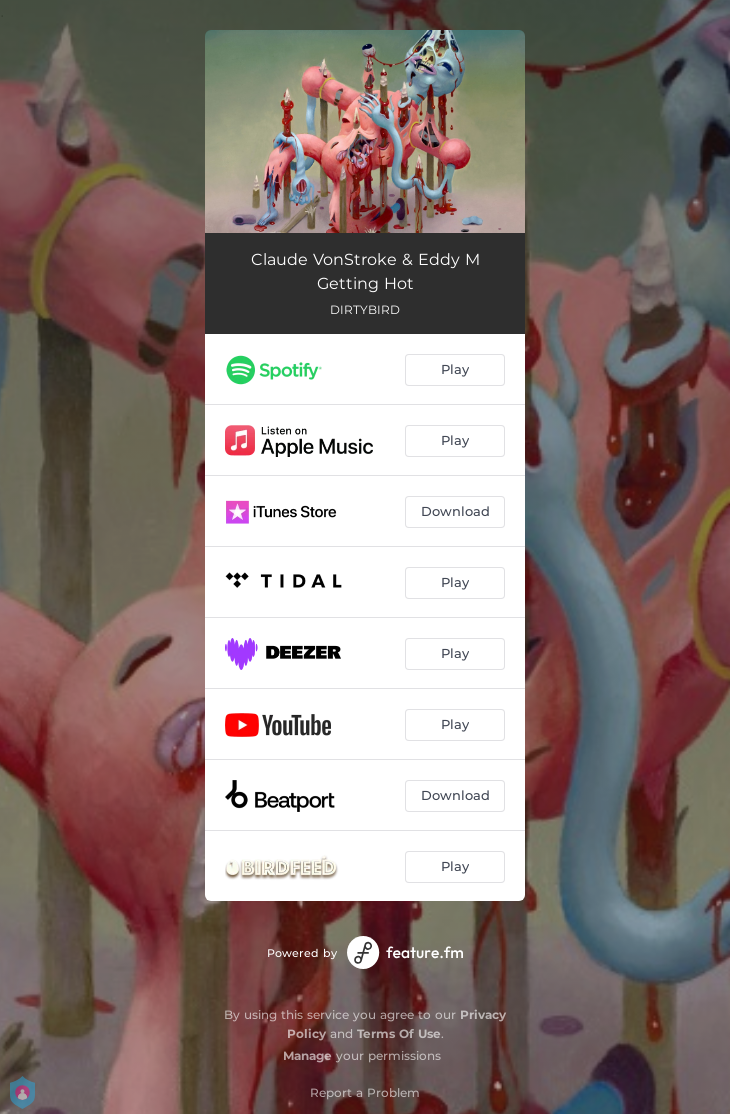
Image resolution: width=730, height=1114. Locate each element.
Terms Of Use (399, 1033)
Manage (307, 1055)
